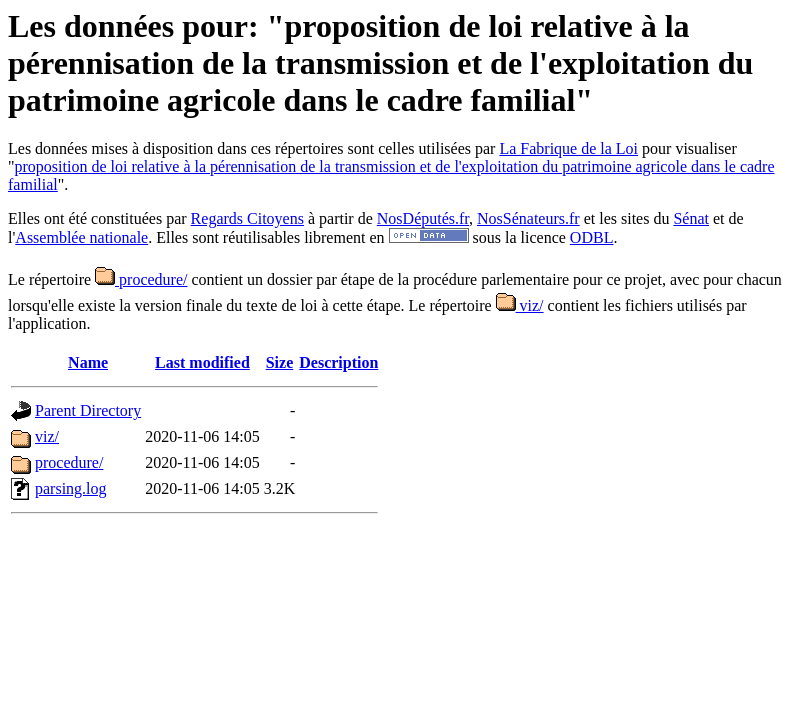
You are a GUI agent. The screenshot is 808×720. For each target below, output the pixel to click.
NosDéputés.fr (423, 218)
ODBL (592, 237)
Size (280, 362)
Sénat (691, 218)
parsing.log (71, 488)
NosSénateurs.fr (528, 218)
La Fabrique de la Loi (568, 148)
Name (88, 362)
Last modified (202, 362)
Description (338, 362)
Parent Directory (88, 410)
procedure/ (141, 279)
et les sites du (627, 218)
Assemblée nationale (81, 237)
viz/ (520, 305)
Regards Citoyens (247, 218)
